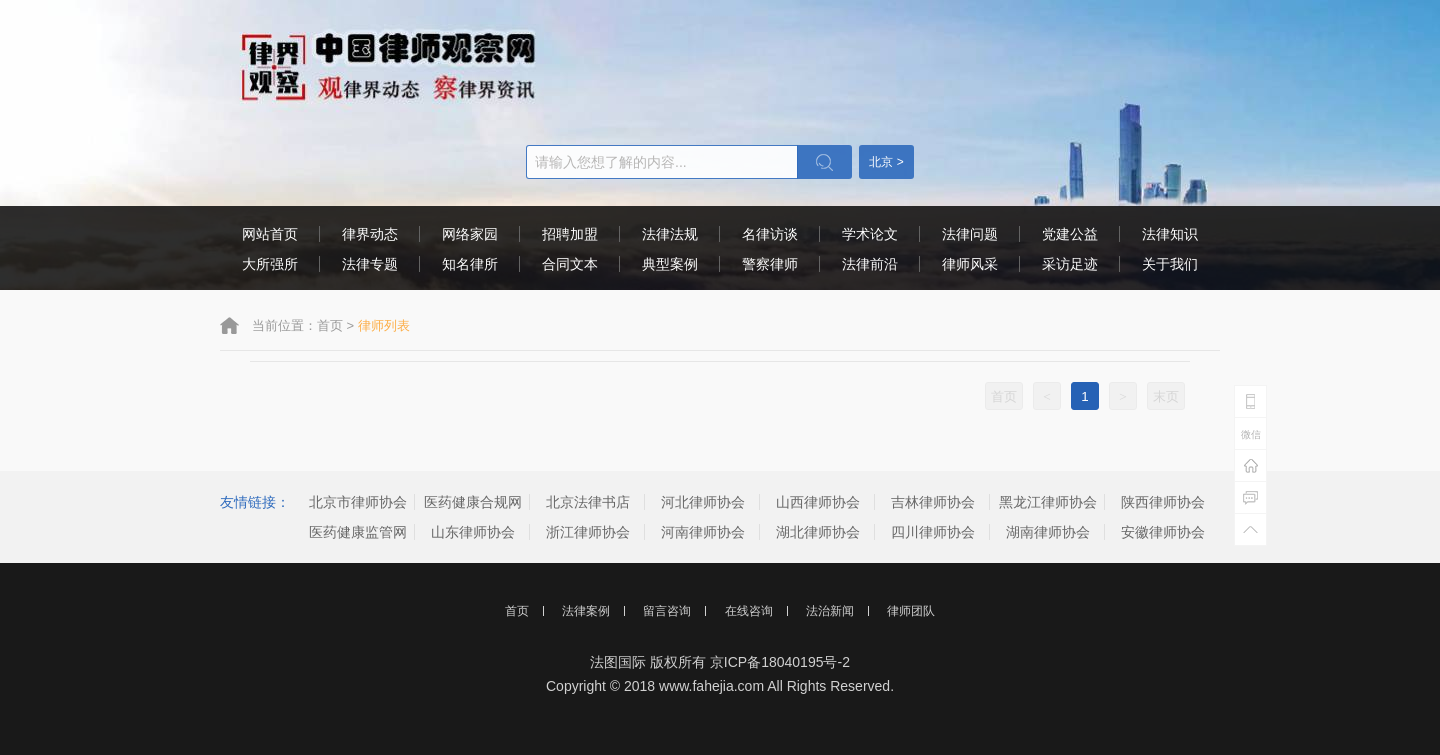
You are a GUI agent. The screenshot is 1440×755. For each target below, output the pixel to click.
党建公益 (1070, 234)
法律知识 (1170, 234)
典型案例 (670, 264)
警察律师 (770, 264)
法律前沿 (870, 264)
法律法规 (670, 234)
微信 (1251, 434)
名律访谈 (770, 234)
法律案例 (586, 611)
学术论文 (870, 234)
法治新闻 (830, 611)
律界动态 (370, 234)
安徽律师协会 (1163, 532)
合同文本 (570, 264)
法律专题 (370, 264)
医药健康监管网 (358, 532)
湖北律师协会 (818, 532)
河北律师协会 (703, 502)
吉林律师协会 (933, 502)
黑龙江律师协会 (1048, 502)
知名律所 (470, 264)
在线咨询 (749, 611)
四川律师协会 (933, 532)
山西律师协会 (818, 502)
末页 (1166, 396)
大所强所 (270, 264)
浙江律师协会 (588, 532)
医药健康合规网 (473, 502)
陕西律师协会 (1163, 502)
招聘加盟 (570, 234)
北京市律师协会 (358, 502)
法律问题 (970, 234)
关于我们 (1170, 264)
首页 (330, 325)
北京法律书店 (588, 502)
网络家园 (470, 234)
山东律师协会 (473, 532)
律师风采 (970, 264)
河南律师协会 (703, 532)
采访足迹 (1070, 264)
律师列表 (384, 325)
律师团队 (911, 611)
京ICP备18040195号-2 (780, 662)
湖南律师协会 (1048, 532)
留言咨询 (667, 611)
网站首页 (270, 234)
